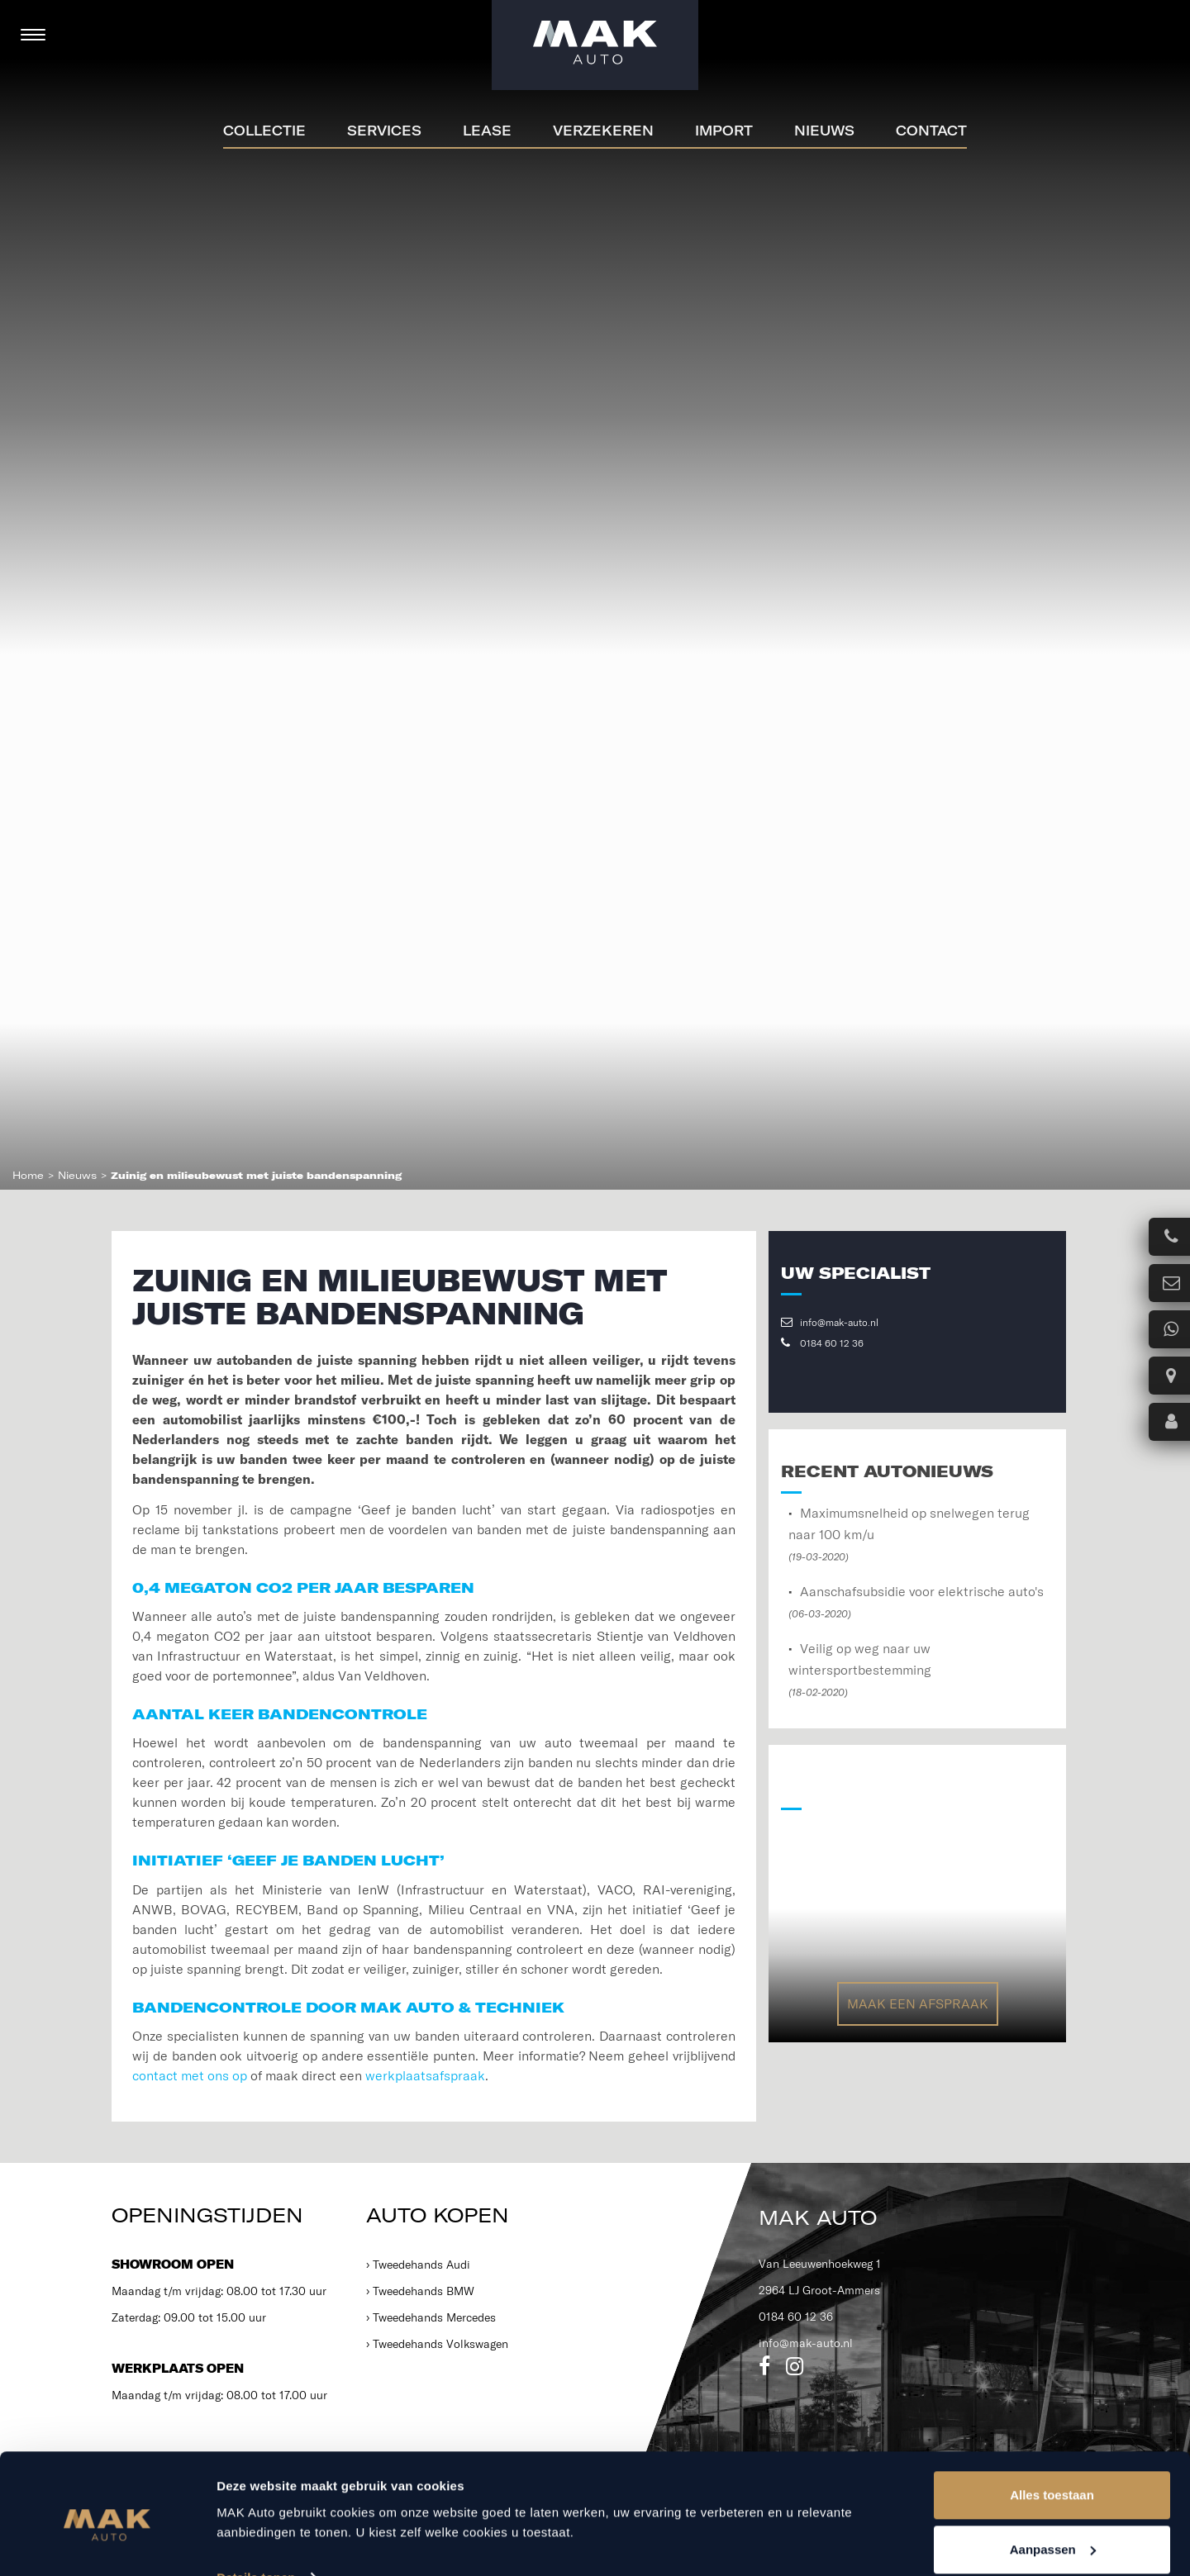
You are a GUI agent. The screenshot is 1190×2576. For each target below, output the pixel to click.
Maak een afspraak (917, 2003)
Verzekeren (603, 130)
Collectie (264, 130)
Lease (487, 130)
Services (384, 130)
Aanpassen (1053, 2478)
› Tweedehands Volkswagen (437, 2343)
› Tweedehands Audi (418, 2264)
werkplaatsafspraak (425, 2075)
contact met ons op (189, 2075)
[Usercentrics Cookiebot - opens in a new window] (107, 2543)
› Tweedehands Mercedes (431, 2317)
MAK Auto (818, 2217)
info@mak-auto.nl (829, 1322)
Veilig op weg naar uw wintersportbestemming (859, 1669)
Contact (931, 130)
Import (724, 130)
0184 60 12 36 (822, 1343)
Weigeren (1051, 2532)
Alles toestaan (1052, 2424)
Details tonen (256, 2505)
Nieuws (824, 130)
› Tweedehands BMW (420, 2291)
